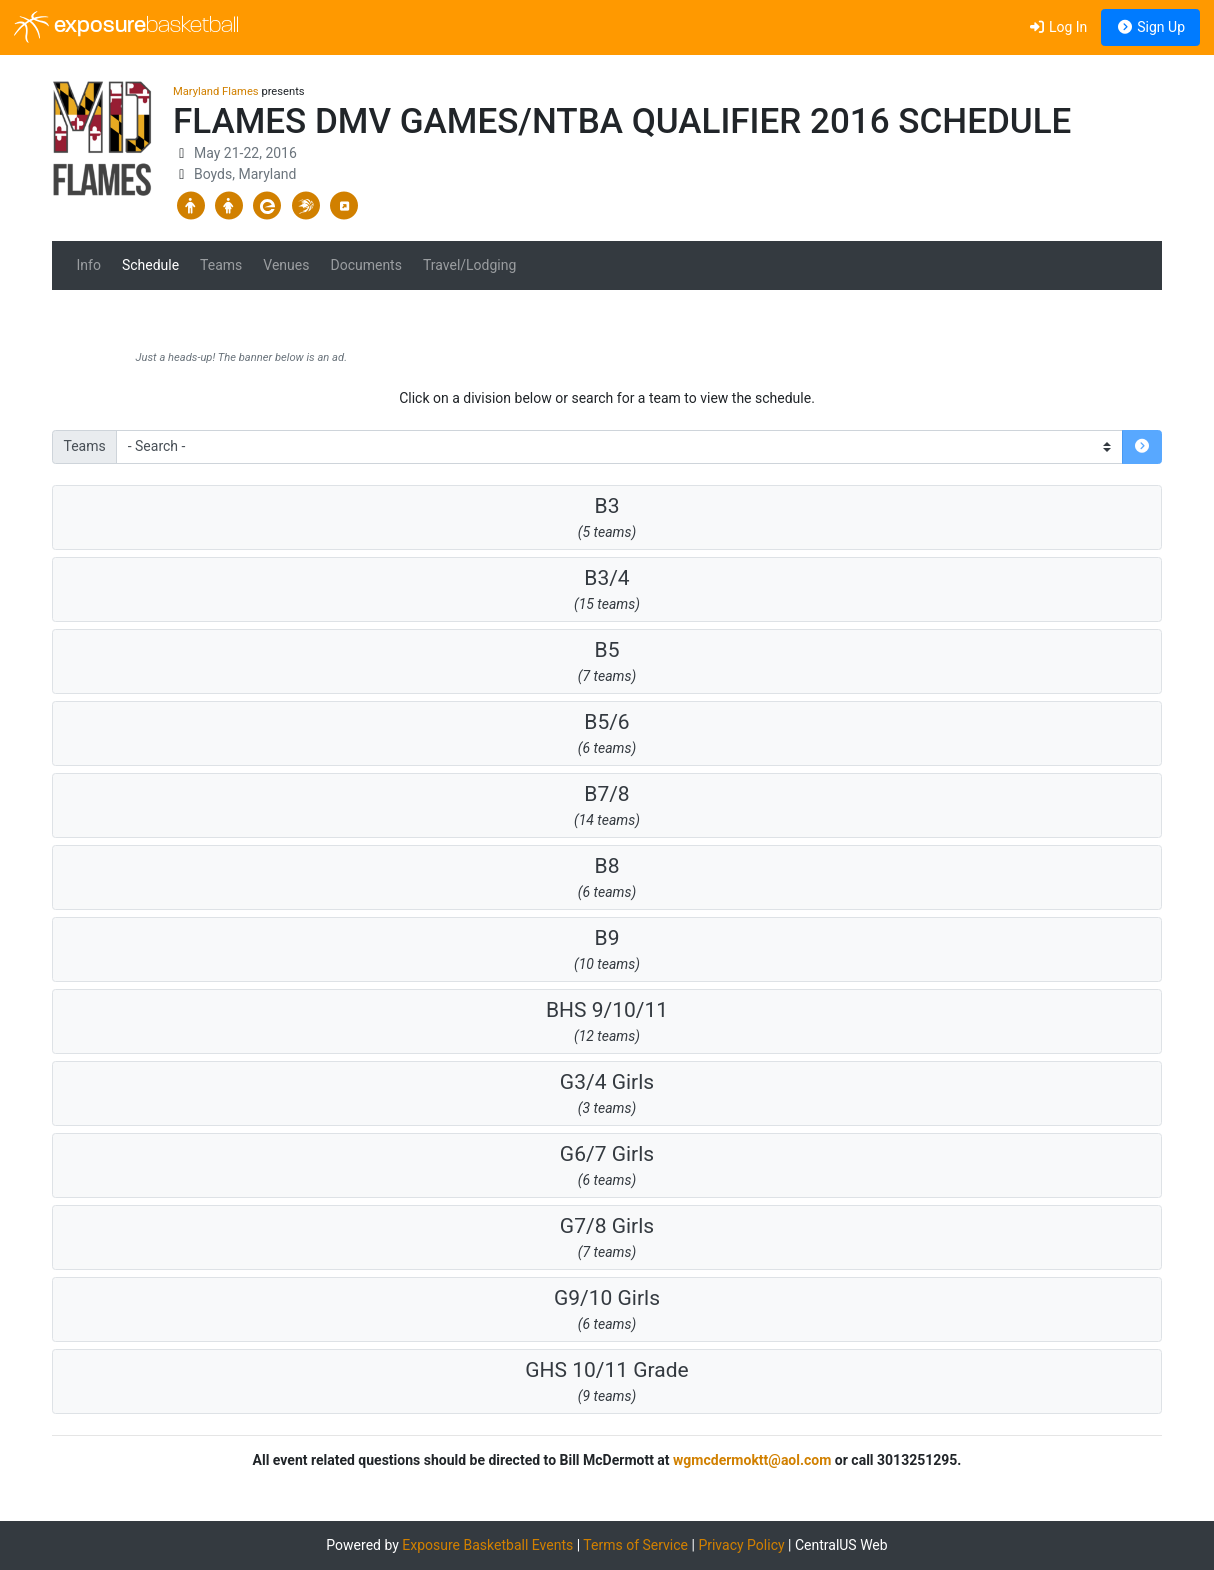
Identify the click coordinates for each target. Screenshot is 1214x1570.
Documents (365, 265)
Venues (286, 265)
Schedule (150, 265)
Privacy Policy (741, 1545)
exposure (126, 27)
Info (89, 265)
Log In (1057, 27)
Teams (221, 265)
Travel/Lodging (469, 265)
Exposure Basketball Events (487, 1545)
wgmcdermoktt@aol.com (752, 1460)
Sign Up (1150, 27)
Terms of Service (635, 1545)
